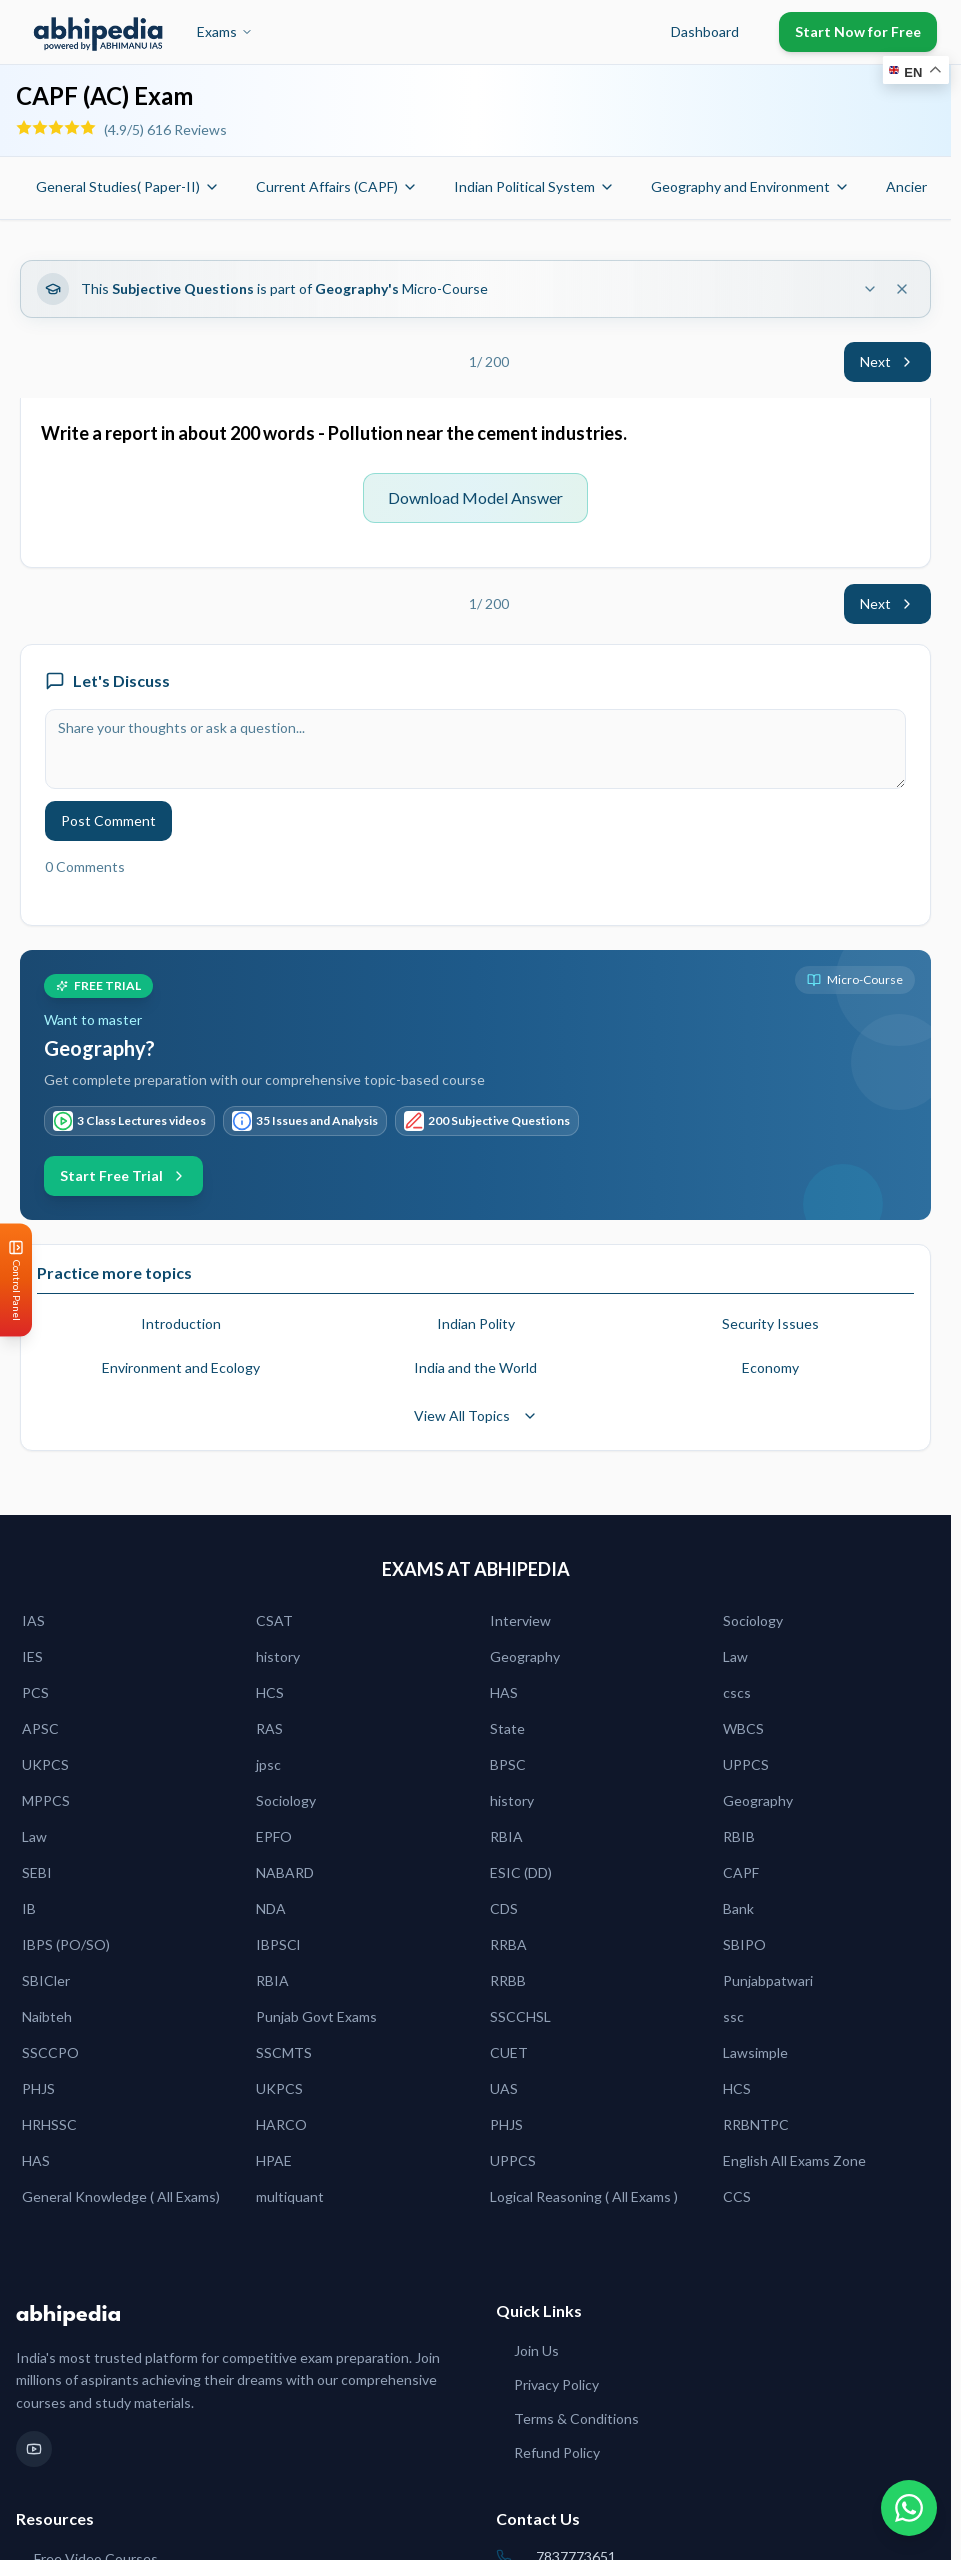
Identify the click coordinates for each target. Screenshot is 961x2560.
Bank (738, 1908)
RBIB (739, 1836)
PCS (35, 1692)
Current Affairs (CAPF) (337, 186)
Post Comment (108, 820)
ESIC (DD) (521, 1872)
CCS (737, 2196)
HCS (270, 1692)
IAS (33, 1620)
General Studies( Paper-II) (128, 186)
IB (29, 1908)
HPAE (274, 2160)
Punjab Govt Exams (316, 2016)
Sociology (753, 1620)
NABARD (285, 1872)
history (278, 1656)
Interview (520, 1620)
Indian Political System (534, 186)
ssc (733, 2016)
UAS (504, 2088)
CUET (509, 2052)
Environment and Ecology (181, 1367)
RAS (269, 1728)
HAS (504, 1692)
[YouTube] (34, 2449)
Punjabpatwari (768, 1980)
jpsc (268, 1764)
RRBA (508, 1944)
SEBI (37, 1872)
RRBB (508, 1980)
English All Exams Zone (794, 2160)
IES (32, 1656)
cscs (737, 1692)
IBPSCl (278, 1944)
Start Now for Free (858, 31)
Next (887, 361)
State (507, 1728)
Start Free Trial (123, 1175)
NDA (271, 1908)
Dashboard (705, 31)
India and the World (475, 1367)
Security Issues (770, 1323)
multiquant (290, 2196)
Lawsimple (755, 2052)
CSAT (274, 1620)
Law (735, 1656)
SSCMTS (284, 2052)
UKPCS (45, 1764)
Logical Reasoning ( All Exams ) (584, 2196)
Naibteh (47, 2016)
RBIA (506, 1836)
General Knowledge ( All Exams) (121, 2196)
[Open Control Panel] (16, 1280)
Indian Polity (476, 1323)
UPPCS (746, 1764)
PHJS (38, 2088)
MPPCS (46, 1800)
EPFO (274, 1836)
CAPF (741, 1872)
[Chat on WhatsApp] (909, 2508)
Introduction (181, 1323)
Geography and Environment (750, 186)
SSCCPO (50, 2052)
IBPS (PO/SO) (66, 1944)
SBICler (46, 1980)
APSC (40, 1728)
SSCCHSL (520, 2016)
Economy (770, 1367)
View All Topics (476, 1415)
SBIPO (744, 1944)
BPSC (508, 1764)
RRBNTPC (756, 2124)
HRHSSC (49, 2124)
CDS (504, 1908)
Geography (525, 1656)
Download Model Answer (475, 497)
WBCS (743, 1728)
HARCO (281, 2124)
